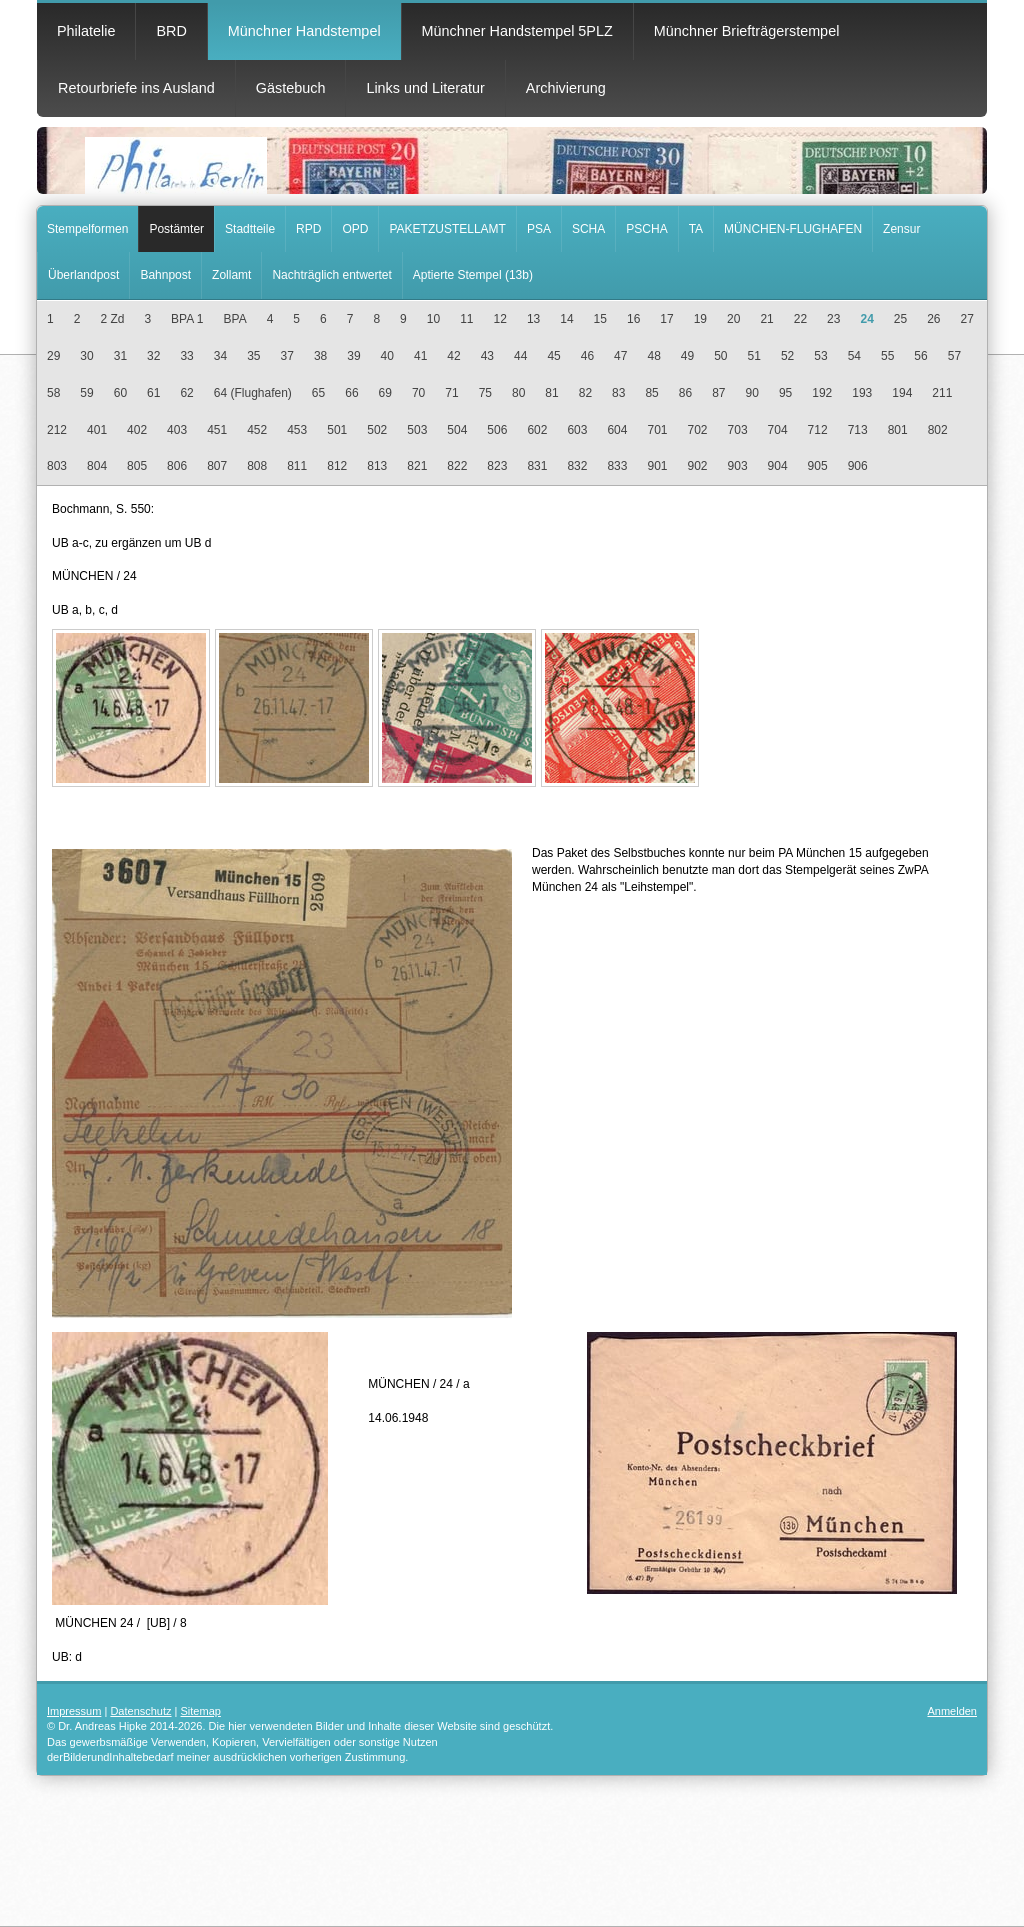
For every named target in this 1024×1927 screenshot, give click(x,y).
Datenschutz (140, 1711)
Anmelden (952, 1711)
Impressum (74, 1711)
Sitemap (201, 1711)
